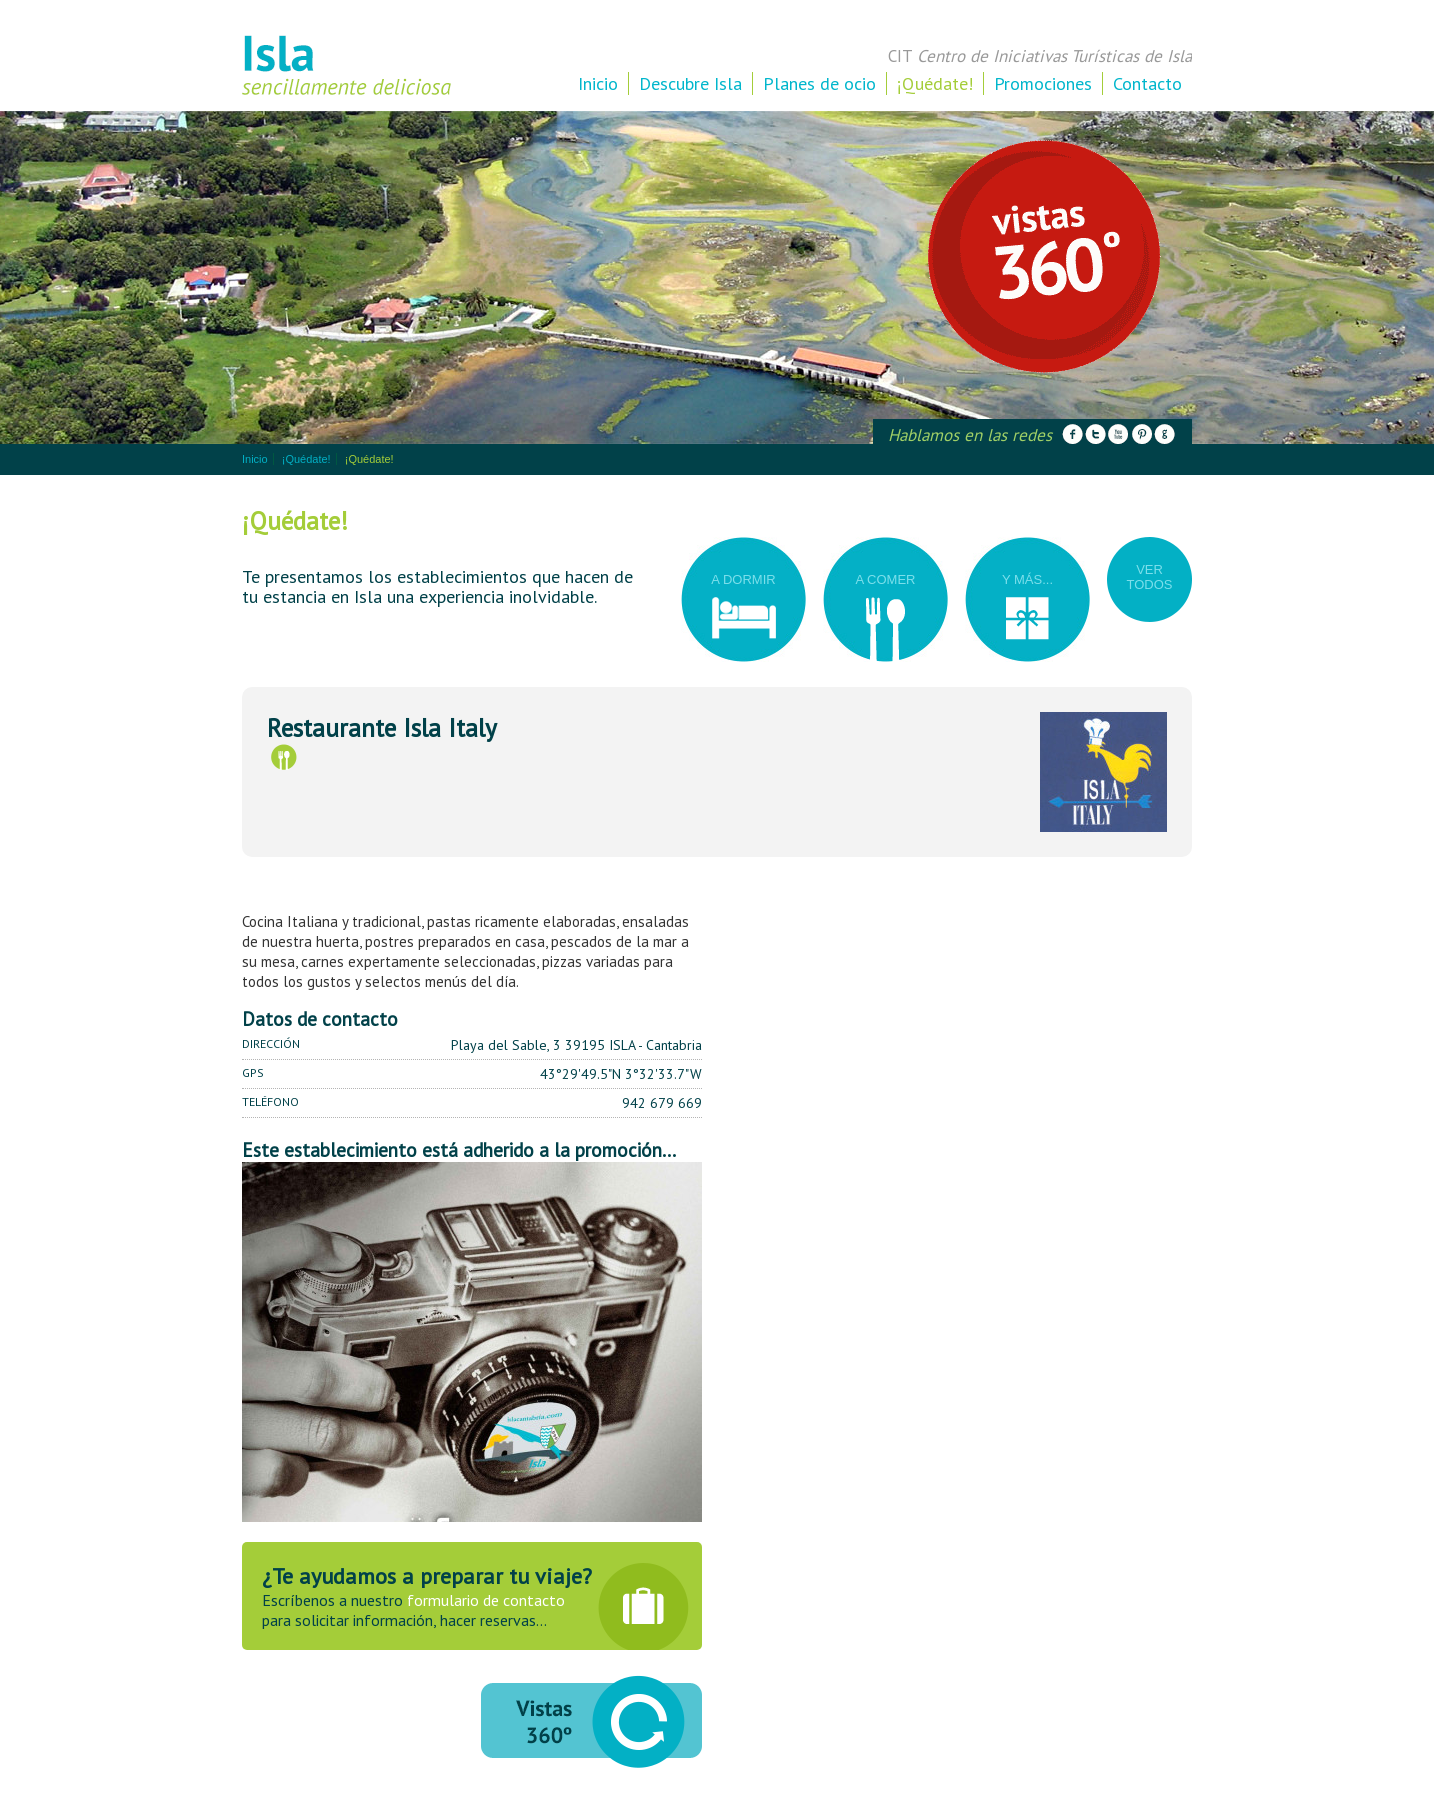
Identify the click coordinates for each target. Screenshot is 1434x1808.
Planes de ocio (819, 83)
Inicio (598, 83)
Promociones (1043, 83)
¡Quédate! (935, 83)
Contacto (1147, 83)
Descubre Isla (690, 83)
